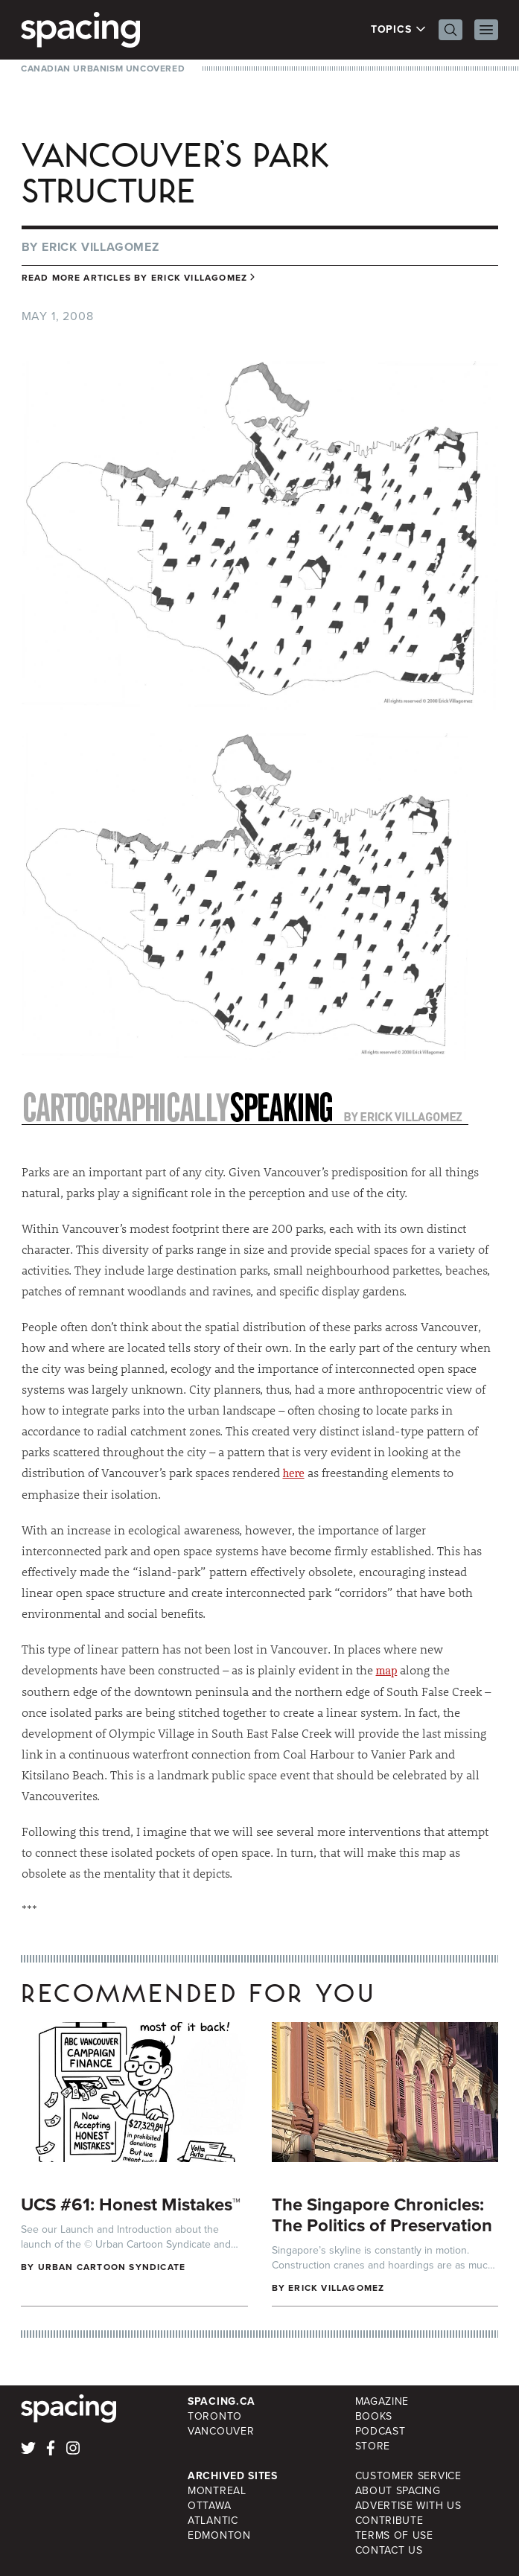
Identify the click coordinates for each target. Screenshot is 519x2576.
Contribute (389, 2520)
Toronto (215, 2416)
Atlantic (213, 2520)
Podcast (380, 2431)
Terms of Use (394, 2535)
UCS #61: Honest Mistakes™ (131, 2204)
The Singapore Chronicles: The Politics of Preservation (382, 2215)
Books (374, 2416)
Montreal (217, 2491)
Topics (399, 29)
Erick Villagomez (100, 246)
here (294, 1473)
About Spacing (398, 2491)
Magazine (382, 2401)
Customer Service (408, 2476)
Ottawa (209, 2505)
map (387, 1670)
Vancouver (221, 2431)
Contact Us (389, 2550)
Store (373, 2446)
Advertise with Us (408, 2505)
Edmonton (219, 2535)
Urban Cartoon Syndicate (112, 2267)
